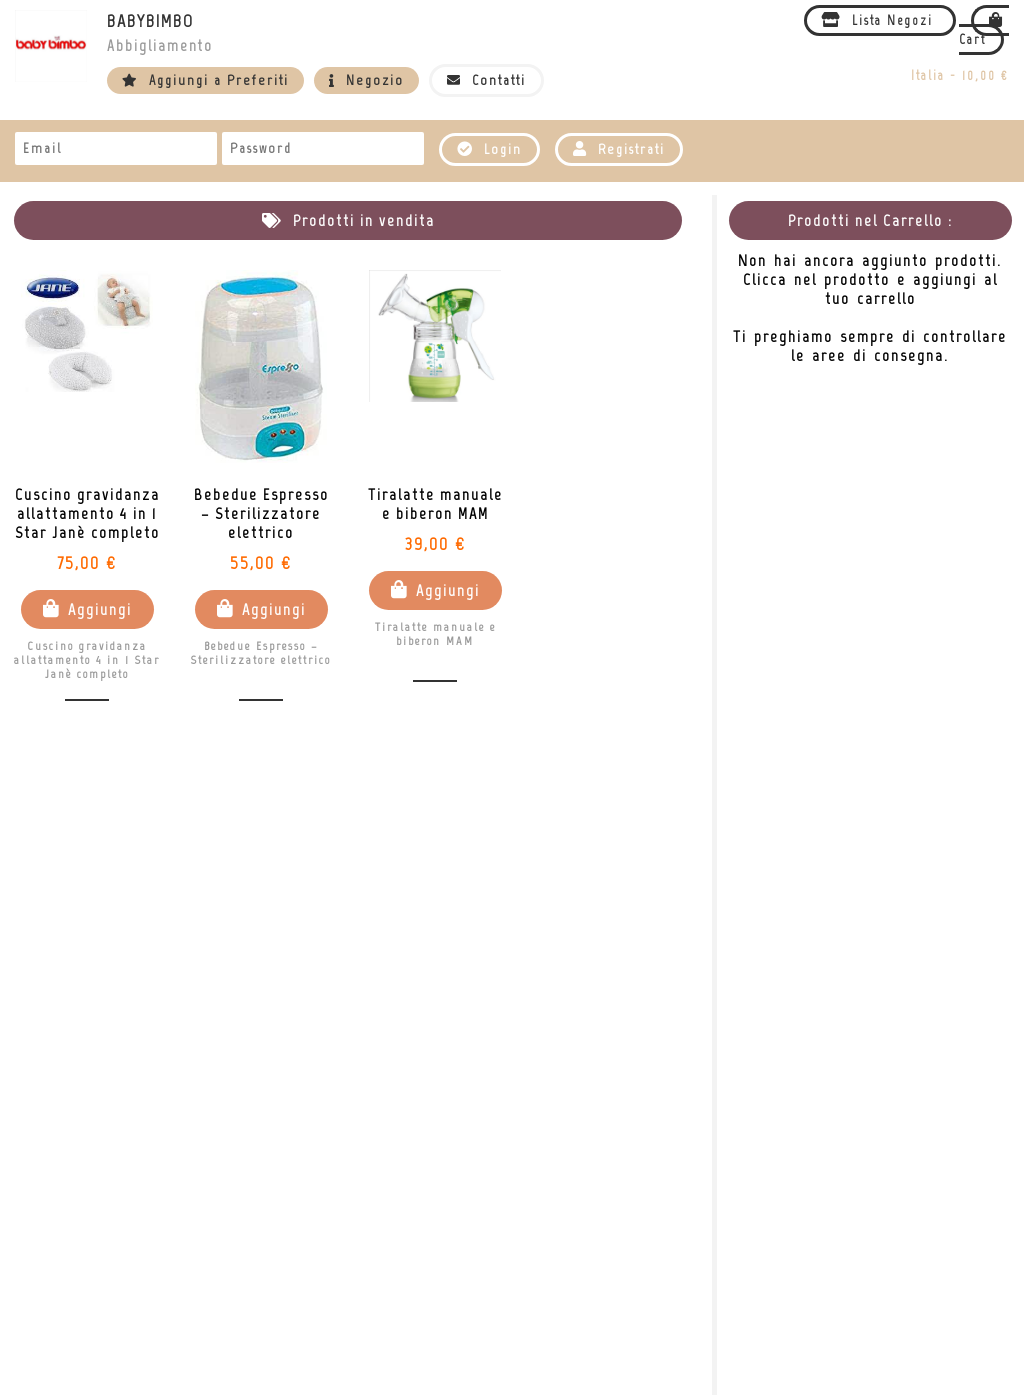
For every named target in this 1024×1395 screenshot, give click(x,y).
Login (489, 149)
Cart (984, 30)
